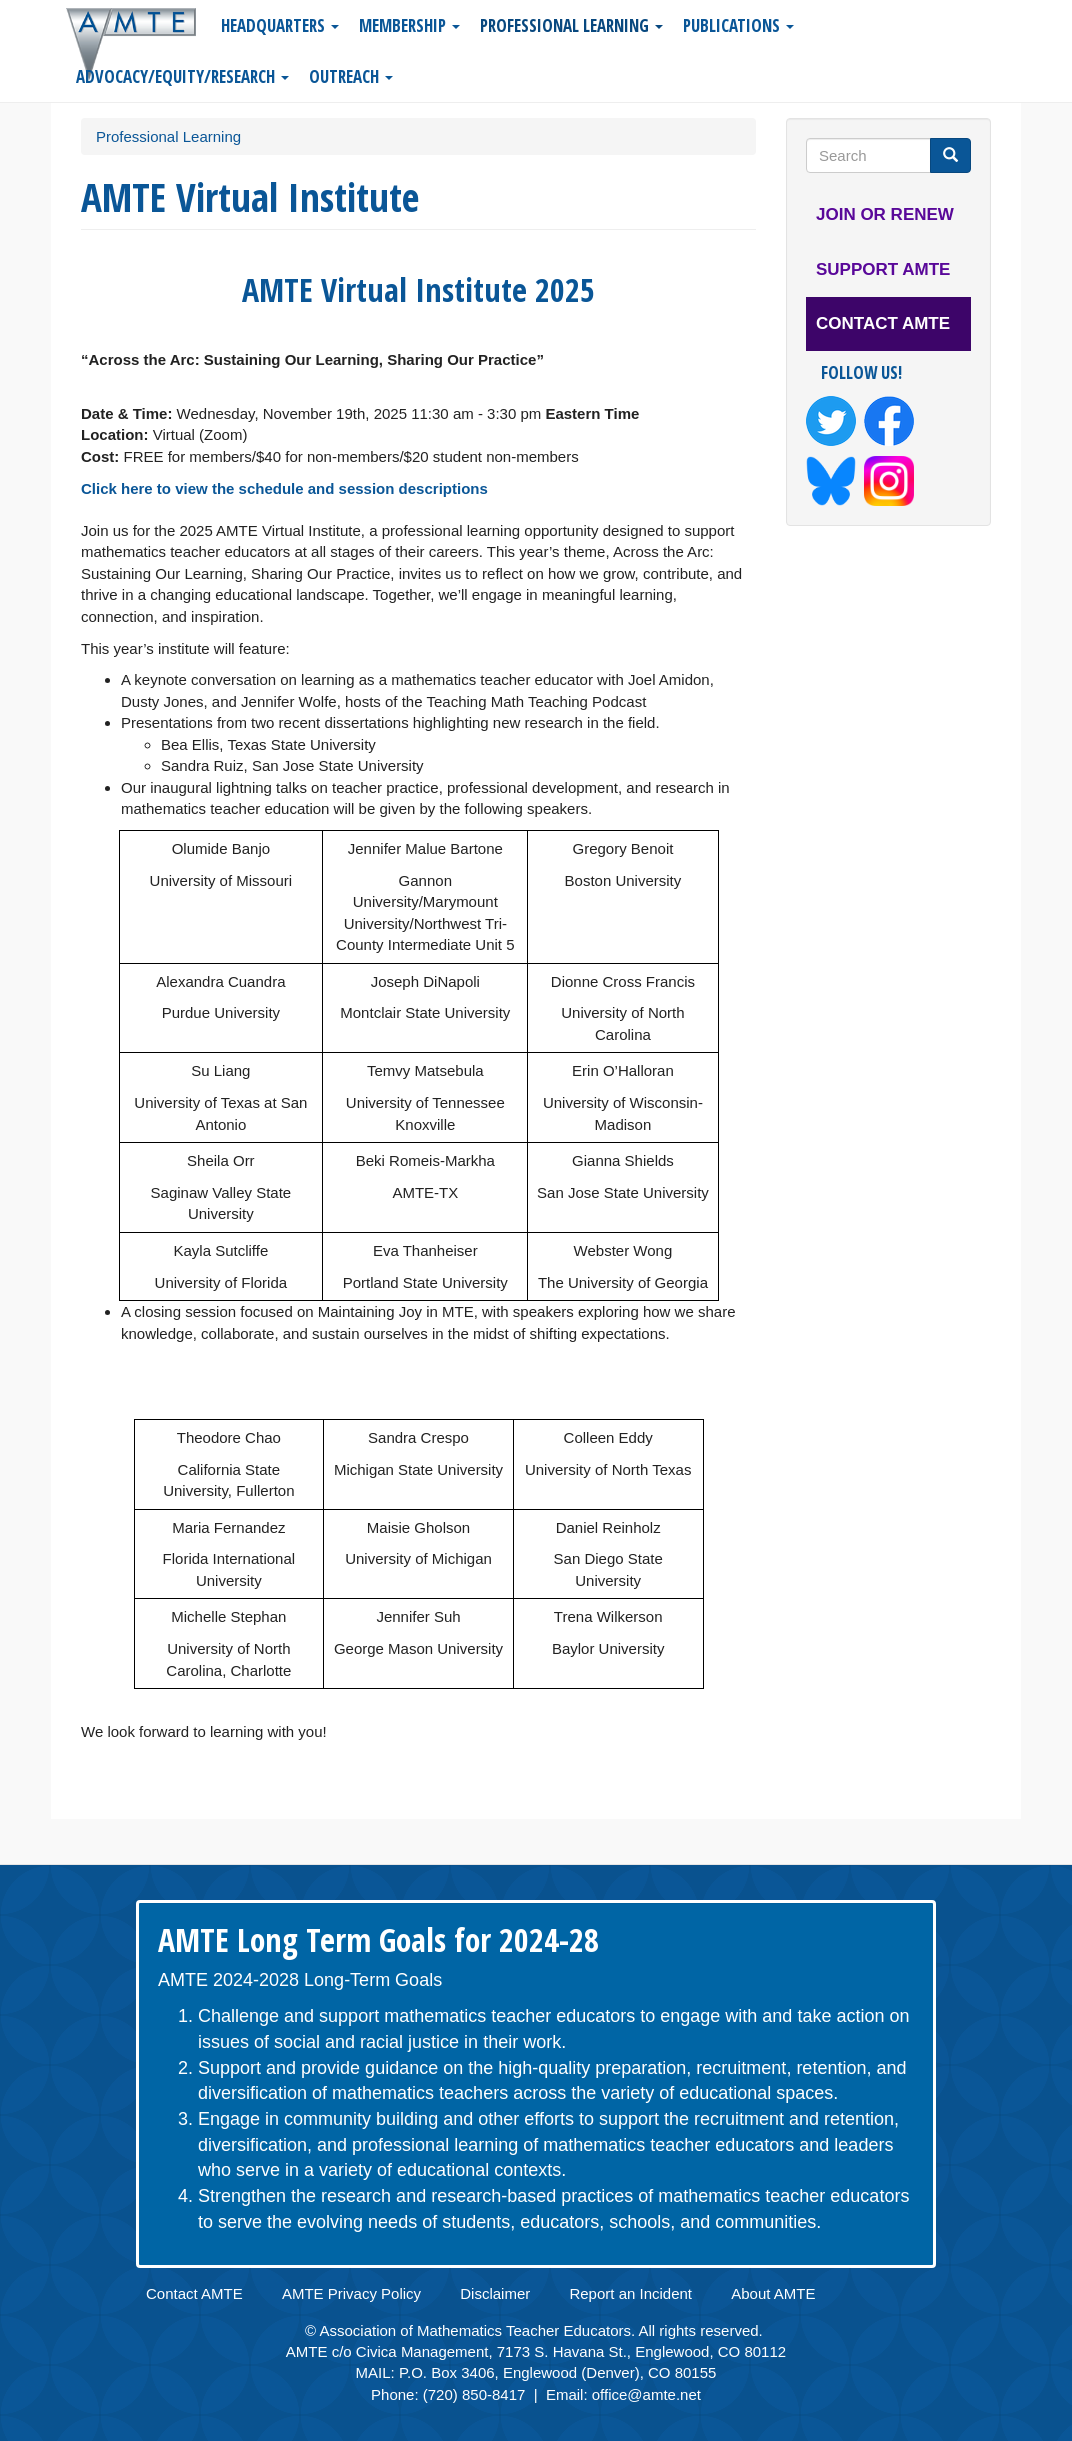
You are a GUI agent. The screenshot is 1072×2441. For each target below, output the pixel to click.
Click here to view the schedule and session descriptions (284, 488)
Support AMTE (883, 269)
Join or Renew (885, 214)
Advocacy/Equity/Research (182, 76)
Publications (738, 25)
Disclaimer (495, 2293)
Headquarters (280, 25)
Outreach (351, 76)
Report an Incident (630, 2293)
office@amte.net (646, 2394)
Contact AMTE (883, 323)
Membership (409, 25)
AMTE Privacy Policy (351, 2293)
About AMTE (773, 2293)
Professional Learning (571, 25)
